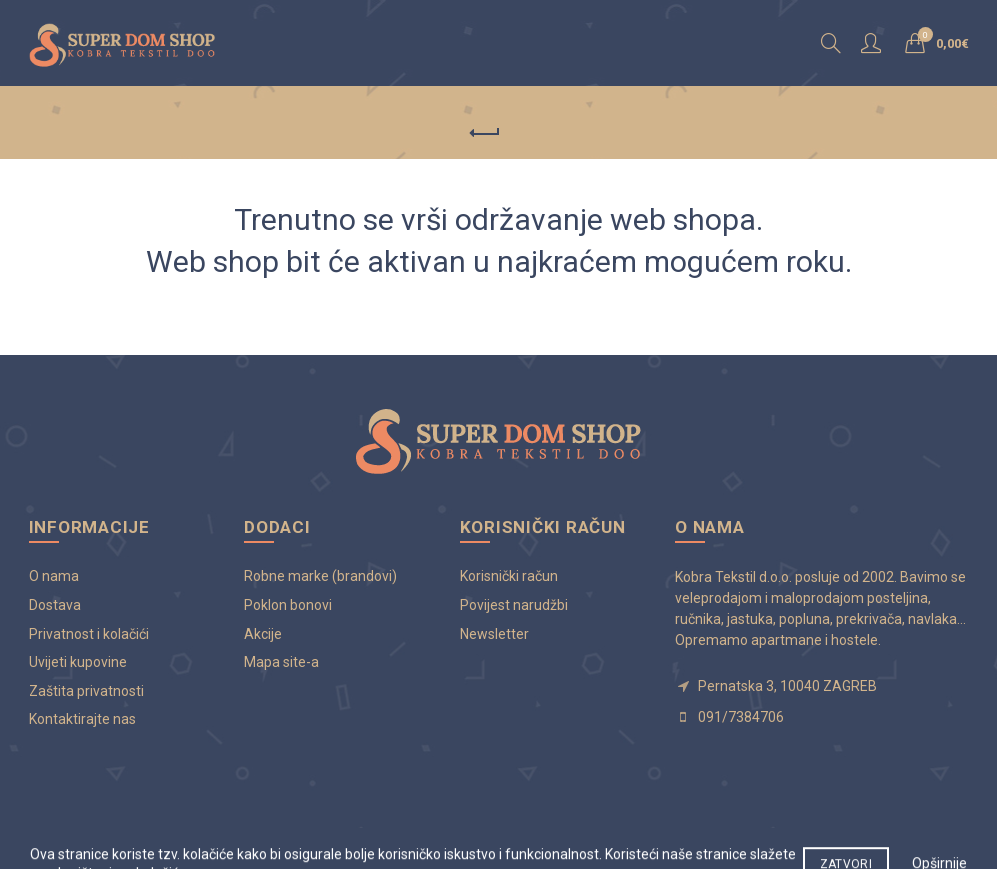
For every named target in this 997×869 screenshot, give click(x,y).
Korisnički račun (509, 576)
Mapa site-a (281, 662)
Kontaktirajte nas (82, 719)
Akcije (263, 634)
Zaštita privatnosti (86, 691)
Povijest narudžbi (514, 605)
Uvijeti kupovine (78, 662)
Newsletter (494, 634)
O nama (54, 576)
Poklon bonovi (288, 605)
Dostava (55, 605)
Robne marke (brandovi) (320, 576)
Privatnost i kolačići (89, 634)
